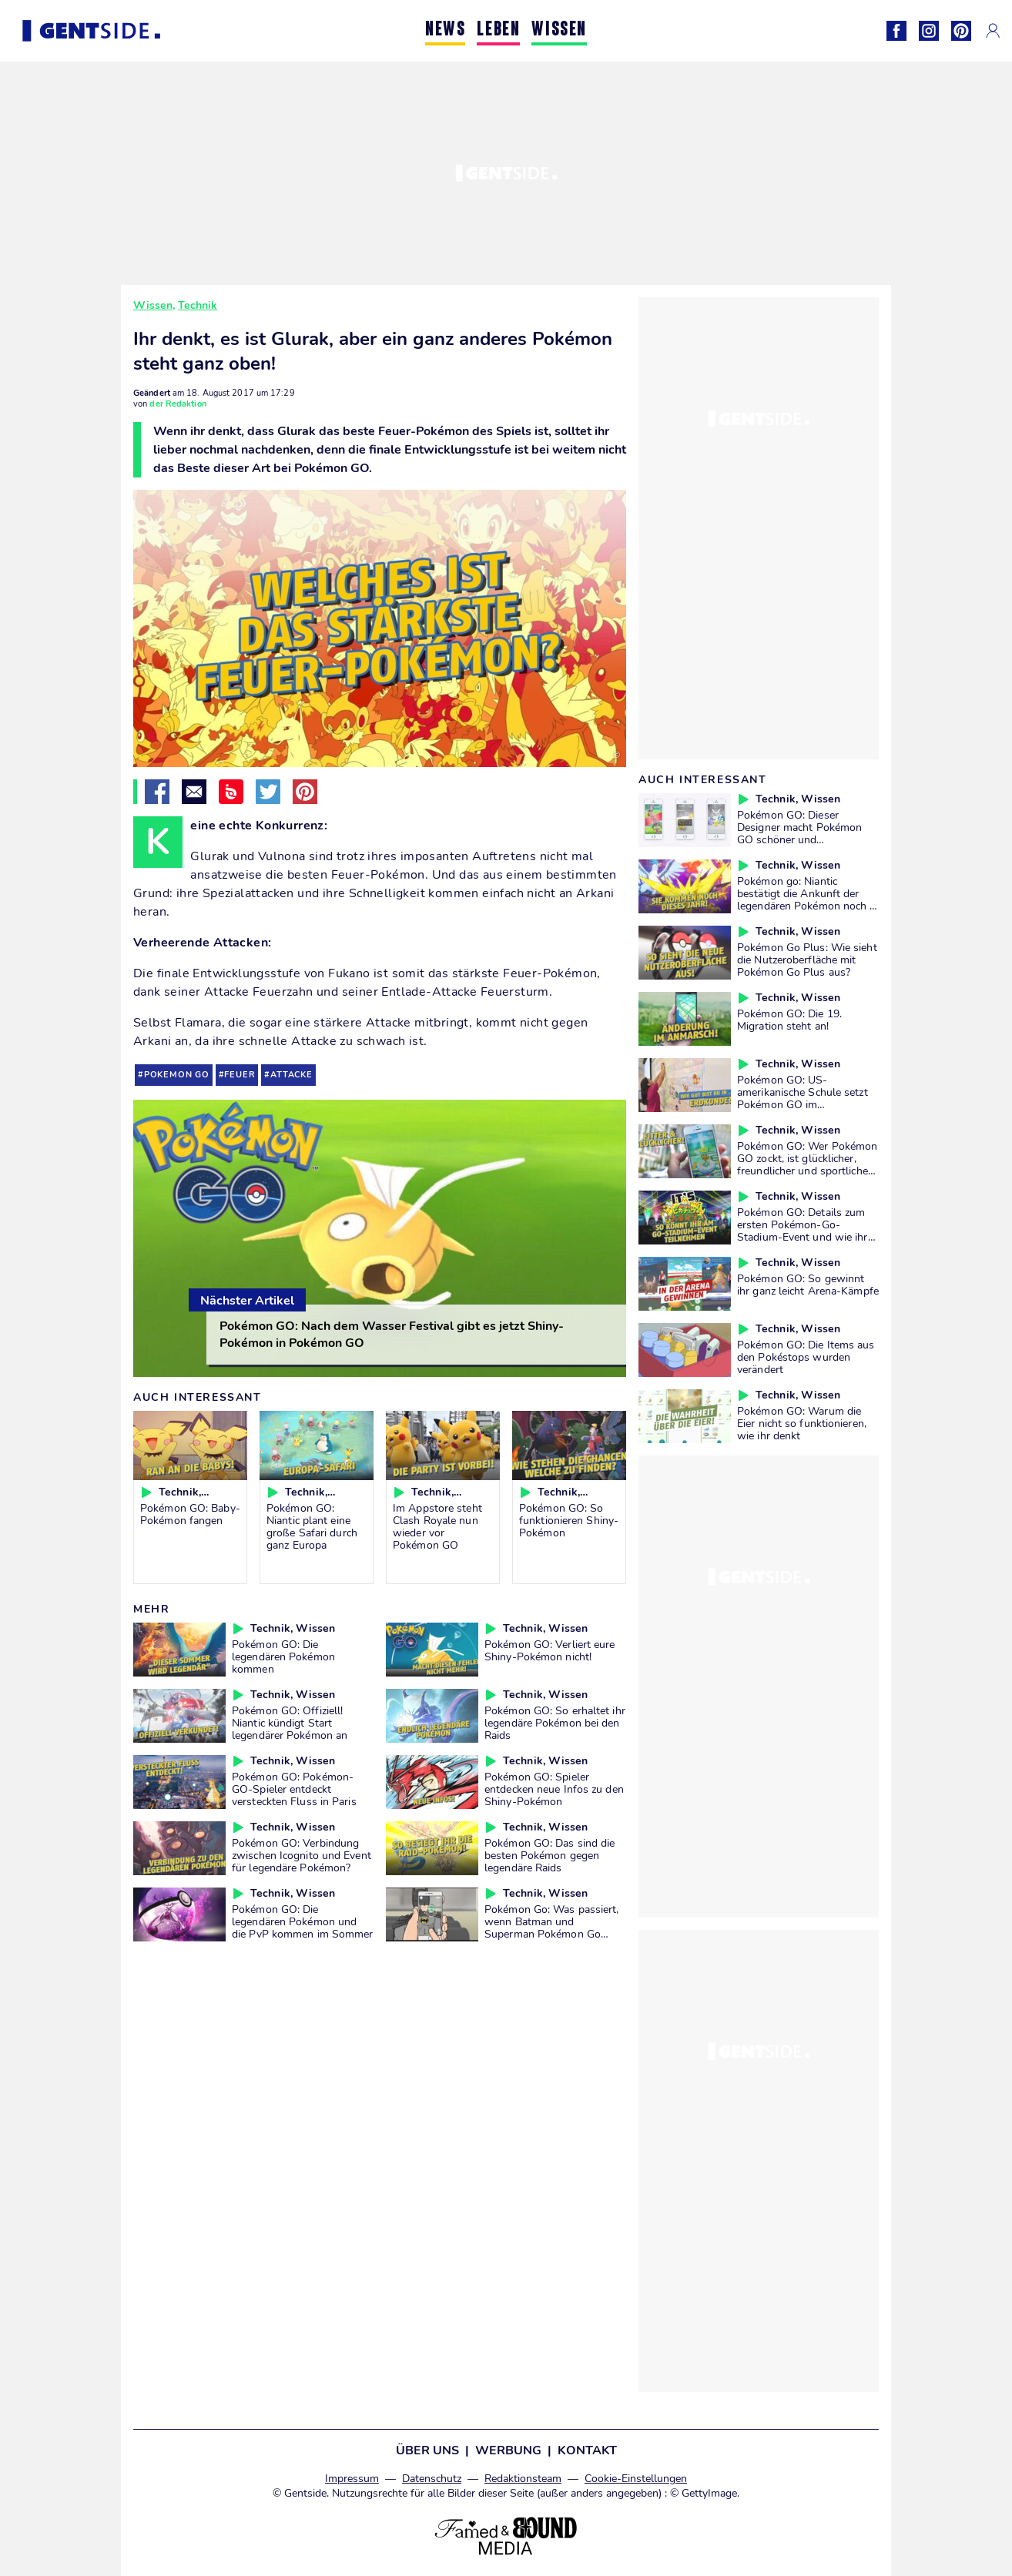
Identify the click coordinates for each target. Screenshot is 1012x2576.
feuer (239, 1074)
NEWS (445, 30)
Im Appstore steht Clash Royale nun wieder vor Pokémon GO (437, 1526)
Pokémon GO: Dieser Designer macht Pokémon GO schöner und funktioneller (799, 833)
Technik (197, 305)
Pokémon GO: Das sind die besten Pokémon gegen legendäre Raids (549, 1855)
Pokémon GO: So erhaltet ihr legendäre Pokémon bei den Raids (554, 1723)
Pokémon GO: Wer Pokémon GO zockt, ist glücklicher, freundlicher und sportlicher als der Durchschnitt (807, 1164)
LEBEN (498, 30)
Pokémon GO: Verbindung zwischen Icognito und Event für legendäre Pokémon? (301, 1855)
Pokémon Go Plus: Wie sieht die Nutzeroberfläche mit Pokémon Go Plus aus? (807, 960)
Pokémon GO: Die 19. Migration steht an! (789, 1019)
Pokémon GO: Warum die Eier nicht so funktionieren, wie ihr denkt (801, 1423)
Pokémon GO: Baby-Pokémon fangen (190, 1514)
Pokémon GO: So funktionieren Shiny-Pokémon (568, 1520)
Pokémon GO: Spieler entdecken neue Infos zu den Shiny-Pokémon (554, 1789)
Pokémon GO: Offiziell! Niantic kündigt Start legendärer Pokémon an (289, 1723)
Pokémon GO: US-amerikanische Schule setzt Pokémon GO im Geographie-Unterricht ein (802, 1098)
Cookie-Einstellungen (636, 2478)
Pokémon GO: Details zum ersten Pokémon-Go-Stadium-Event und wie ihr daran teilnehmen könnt (802, 1230)
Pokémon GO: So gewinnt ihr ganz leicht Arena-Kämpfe (808, 1284)
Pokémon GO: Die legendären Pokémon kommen (283, 1656)
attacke (291, 1074)
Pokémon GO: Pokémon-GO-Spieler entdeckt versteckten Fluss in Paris (294, 1789)
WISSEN (559, 30)
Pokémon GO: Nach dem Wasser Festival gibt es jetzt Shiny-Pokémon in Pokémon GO (391, 1335)
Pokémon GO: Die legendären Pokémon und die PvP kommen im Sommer (302, 1921)
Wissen (153, 305)
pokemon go (176, 1074)
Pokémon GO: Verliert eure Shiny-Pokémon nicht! (549, 1650)
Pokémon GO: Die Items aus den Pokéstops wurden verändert (806, 1357)
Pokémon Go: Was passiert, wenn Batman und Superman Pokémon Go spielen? (551, 1927)
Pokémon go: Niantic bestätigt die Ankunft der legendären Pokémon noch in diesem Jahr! (808, 899)
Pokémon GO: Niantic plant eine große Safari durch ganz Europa (311, 1526)
